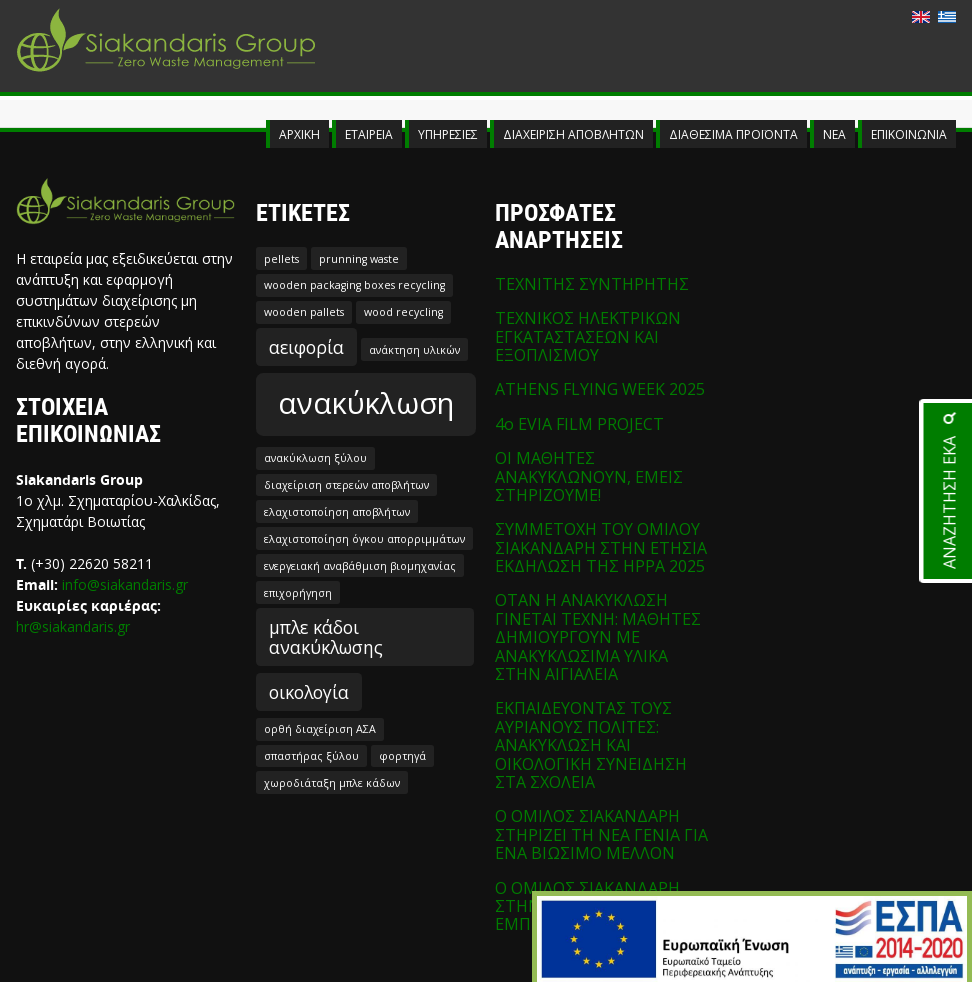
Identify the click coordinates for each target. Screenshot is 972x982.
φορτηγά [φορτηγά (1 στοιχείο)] (402, 756)
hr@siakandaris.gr (73, 626)
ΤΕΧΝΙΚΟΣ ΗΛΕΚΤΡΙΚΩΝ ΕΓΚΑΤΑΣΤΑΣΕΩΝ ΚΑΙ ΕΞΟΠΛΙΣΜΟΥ (588, 336)
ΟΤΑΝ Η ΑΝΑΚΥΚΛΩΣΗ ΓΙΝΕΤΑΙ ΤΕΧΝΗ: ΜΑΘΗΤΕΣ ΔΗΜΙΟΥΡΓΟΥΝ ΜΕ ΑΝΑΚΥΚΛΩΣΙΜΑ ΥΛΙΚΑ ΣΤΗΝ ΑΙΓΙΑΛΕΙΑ (598, 637)
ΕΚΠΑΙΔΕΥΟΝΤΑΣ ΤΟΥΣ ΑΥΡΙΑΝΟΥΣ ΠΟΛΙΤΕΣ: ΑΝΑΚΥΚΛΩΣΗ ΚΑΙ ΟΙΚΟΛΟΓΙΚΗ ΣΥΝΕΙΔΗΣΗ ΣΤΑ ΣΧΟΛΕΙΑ (591, 745)
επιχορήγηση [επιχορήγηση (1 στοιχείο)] (298, 593)
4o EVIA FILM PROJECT (579, 424)
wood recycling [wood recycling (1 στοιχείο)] (403, 312)
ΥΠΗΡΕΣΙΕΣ (448, 134)
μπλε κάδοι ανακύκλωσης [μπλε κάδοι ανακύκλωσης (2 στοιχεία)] (326, 637)
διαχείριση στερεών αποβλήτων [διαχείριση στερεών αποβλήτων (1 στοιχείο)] (346, 485)
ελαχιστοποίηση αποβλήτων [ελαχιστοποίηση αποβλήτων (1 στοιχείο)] (337, 512)
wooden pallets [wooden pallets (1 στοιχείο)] (304, 312)
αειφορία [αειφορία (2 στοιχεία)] (306, 347)
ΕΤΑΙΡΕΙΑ (369, 134)
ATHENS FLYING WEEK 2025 (600, 389)
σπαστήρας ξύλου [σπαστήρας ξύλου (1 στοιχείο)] (311, 756)
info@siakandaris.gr (125, 584)
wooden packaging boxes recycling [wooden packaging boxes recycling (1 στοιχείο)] (354, 285)
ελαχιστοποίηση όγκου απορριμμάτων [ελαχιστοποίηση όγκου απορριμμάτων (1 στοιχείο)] (364, 539)
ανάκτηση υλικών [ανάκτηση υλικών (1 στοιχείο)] (414, 350)
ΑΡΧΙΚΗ (299, 134)
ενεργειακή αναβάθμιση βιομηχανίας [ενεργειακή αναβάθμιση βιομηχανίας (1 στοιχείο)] (360, 566)
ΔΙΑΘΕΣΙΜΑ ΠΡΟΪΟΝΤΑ (733, 134)
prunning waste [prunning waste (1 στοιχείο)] (359, 259)
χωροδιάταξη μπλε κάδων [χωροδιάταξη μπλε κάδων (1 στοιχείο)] (332, 783)
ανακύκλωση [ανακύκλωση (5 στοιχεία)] (366, 403)
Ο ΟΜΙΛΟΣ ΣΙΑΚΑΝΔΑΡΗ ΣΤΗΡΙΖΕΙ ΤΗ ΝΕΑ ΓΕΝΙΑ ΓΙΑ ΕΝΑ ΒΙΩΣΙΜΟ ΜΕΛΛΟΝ (601, 834)
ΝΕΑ (834, 134)
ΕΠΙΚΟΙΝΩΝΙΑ (909, 134)
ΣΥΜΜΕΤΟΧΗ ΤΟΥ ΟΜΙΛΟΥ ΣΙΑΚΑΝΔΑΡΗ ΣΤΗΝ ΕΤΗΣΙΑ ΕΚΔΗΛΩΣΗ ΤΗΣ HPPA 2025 (601, 547)
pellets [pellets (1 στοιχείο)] (281, 259)
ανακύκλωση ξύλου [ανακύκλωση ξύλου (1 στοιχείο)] (315, 458)
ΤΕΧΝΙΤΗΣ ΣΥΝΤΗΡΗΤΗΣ (592, 284)
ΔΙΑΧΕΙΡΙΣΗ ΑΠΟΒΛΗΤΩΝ (573, 134)
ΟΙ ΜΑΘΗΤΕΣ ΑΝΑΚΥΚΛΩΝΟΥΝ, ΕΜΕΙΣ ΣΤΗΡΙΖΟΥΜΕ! (589, 476)
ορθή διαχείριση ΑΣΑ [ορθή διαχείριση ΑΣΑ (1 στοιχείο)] (320, 729)
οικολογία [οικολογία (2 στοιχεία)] (309, 692)
